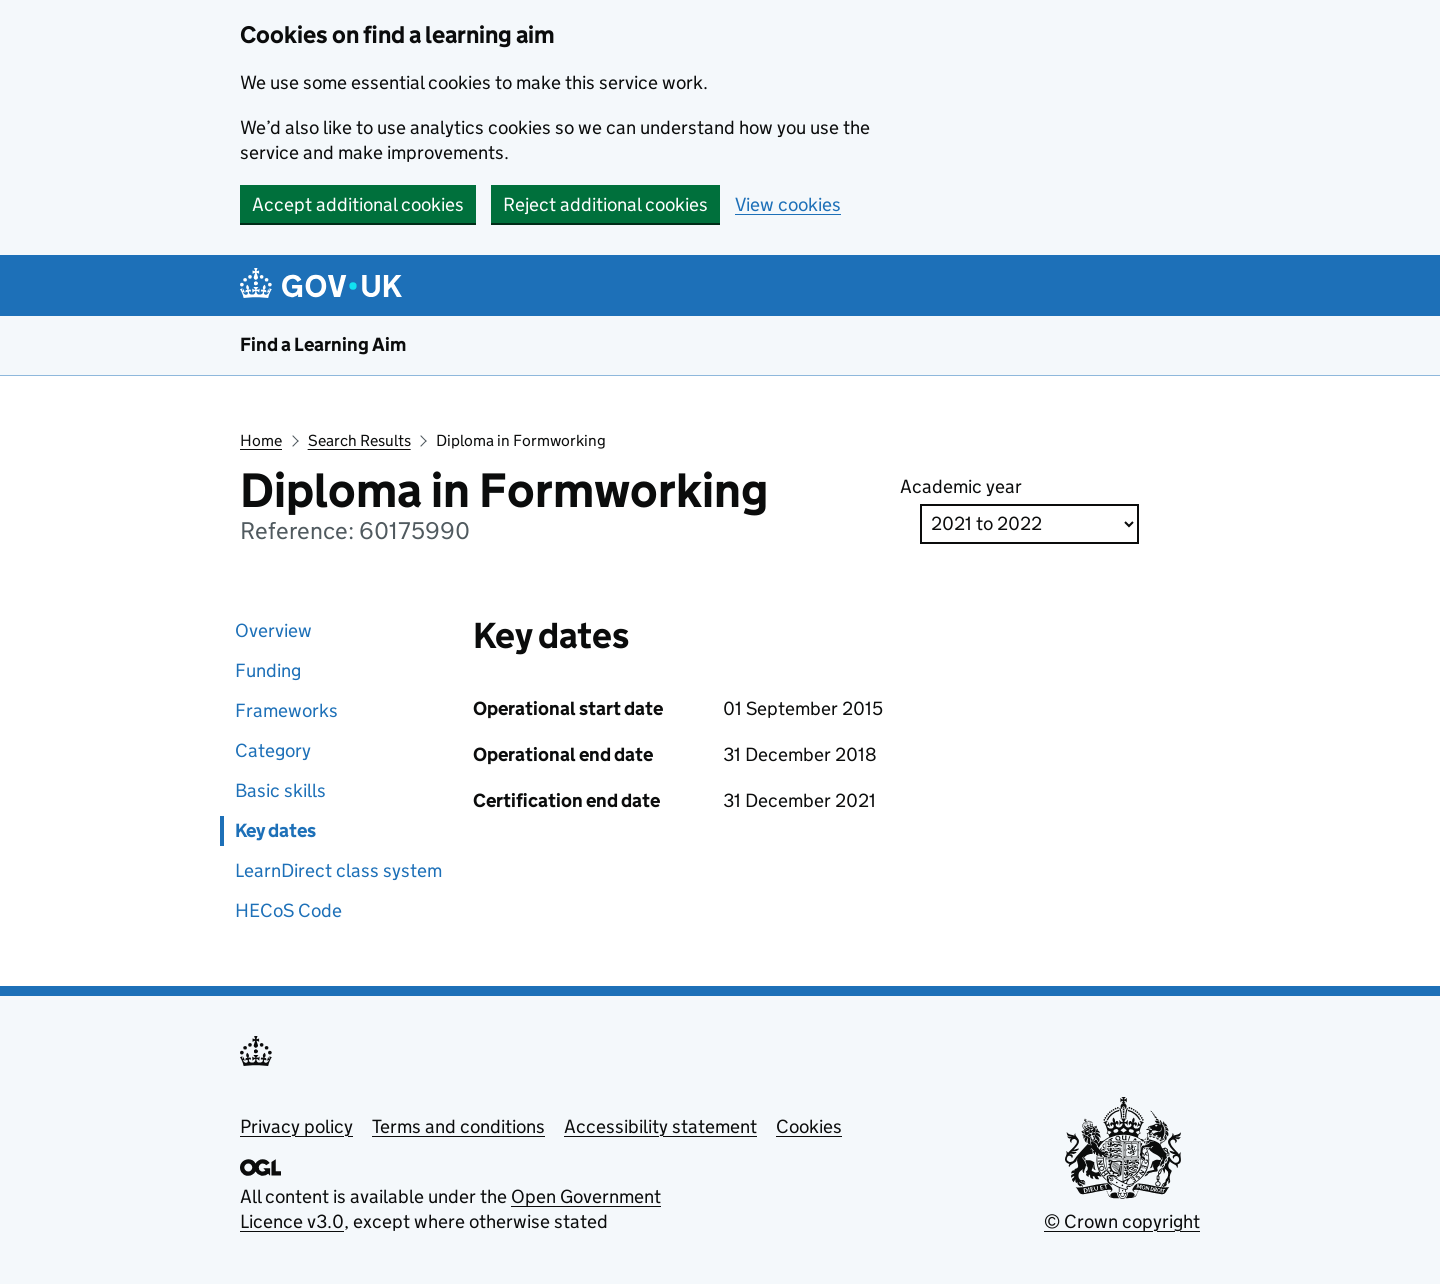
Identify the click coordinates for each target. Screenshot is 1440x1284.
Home (261, 440)
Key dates (275, 830)
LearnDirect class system (338, 870)
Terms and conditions (458, 1126)
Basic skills (280, 790)
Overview (273, 630)
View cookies (788, 204)
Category (273, 750)
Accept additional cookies (358, 204)
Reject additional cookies (605, 204)
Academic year (961, 486)
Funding (268, 670)
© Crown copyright (1122, 1221)
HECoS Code (288, 910)
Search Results (359, 440)
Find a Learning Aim (323, 344)
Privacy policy (296, 1126)
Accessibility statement (660, 1126)
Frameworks (286, 710)
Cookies (809, 1126)
